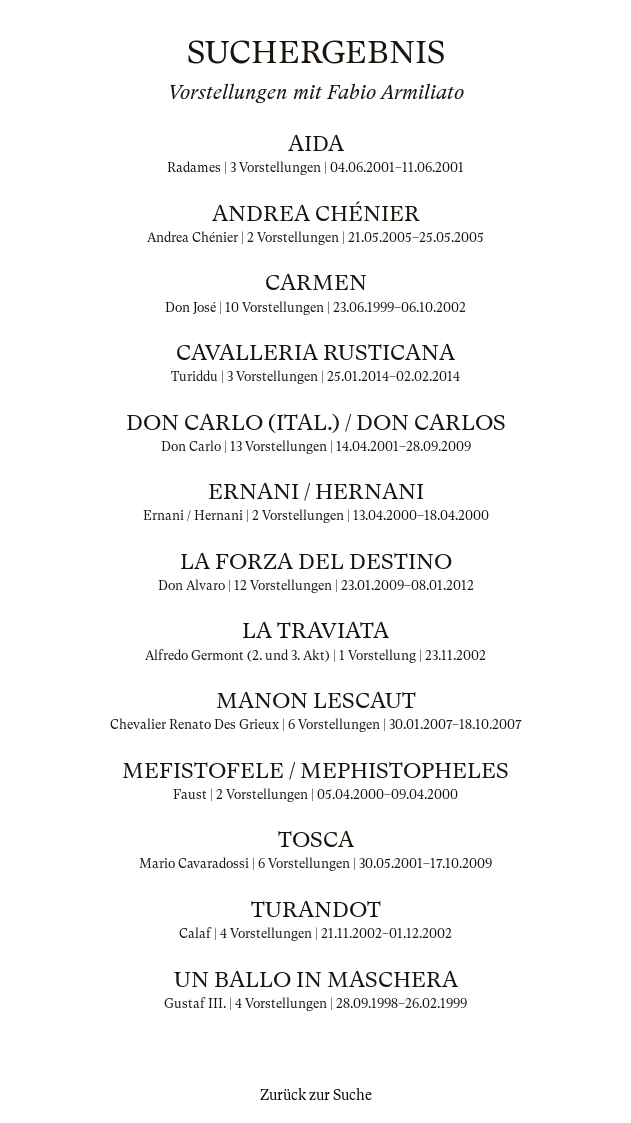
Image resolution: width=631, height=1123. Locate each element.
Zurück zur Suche (316, 1095)
